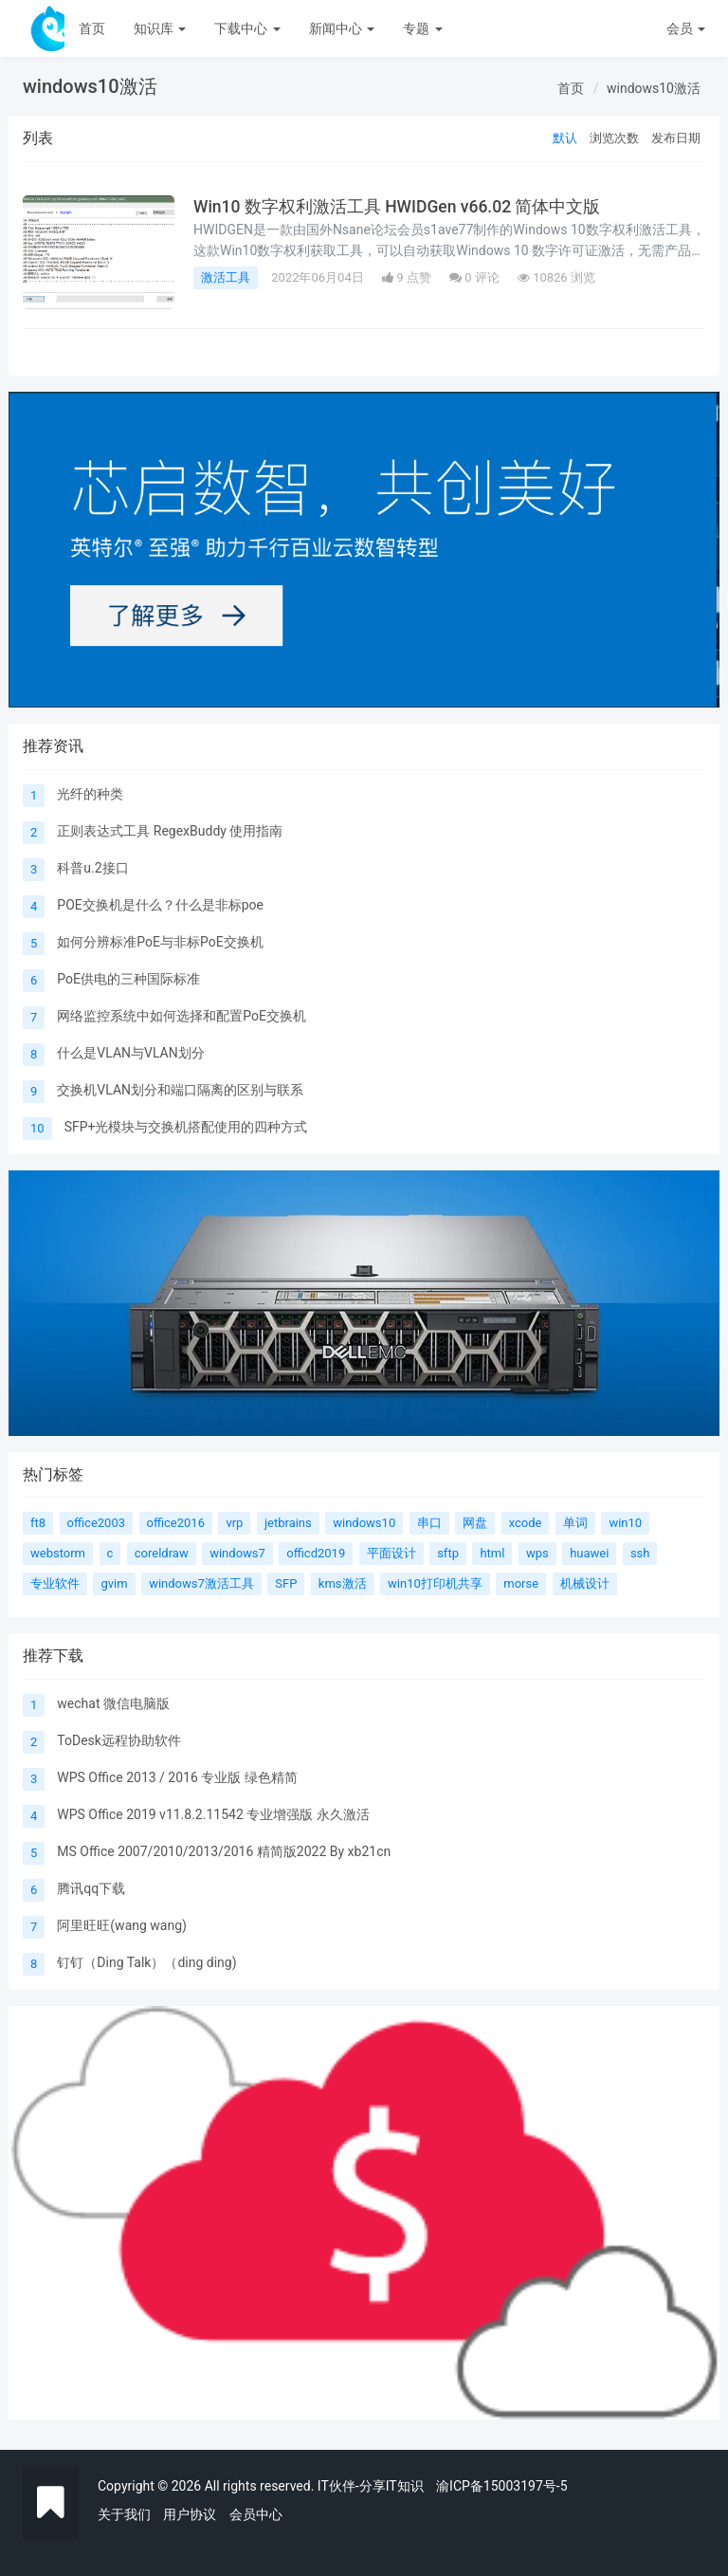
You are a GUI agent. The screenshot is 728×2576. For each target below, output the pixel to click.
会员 (685, 28)
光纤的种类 (90, 793)
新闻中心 (341, 28)
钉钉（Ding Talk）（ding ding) (146, 1962)
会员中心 (255, 2514)
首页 (92, 28)
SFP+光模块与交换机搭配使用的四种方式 (186, 1126)
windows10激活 (654, 88)
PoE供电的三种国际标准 (128, 978)
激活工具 (225, 277)
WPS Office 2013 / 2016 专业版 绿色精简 (177, 1777)
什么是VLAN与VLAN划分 (130, 1052)
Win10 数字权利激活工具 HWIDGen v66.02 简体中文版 (396, 206)
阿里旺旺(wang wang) (122, 1925)
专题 (422, 28)
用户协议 (189, 2514)
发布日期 (676, 138)
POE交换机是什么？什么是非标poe (160, 904)
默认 (565, 138)
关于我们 (124, 2514)
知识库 (160, 28)
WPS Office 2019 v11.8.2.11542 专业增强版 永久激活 (213, 1814)
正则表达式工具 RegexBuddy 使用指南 (169, 830)
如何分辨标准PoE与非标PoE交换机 (160, 941)
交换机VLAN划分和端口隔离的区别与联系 (180, 1089)
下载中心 (247, 28)
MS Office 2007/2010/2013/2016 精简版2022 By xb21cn (224, 1851)
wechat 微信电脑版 (113, 1703)
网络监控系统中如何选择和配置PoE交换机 (181, 1015)
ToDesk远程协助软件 (119, 1740)
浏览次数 (614, 138)
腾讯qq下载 (91, 1888)
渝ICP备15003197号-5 (501, 2485)
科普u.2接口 (92, 867)
